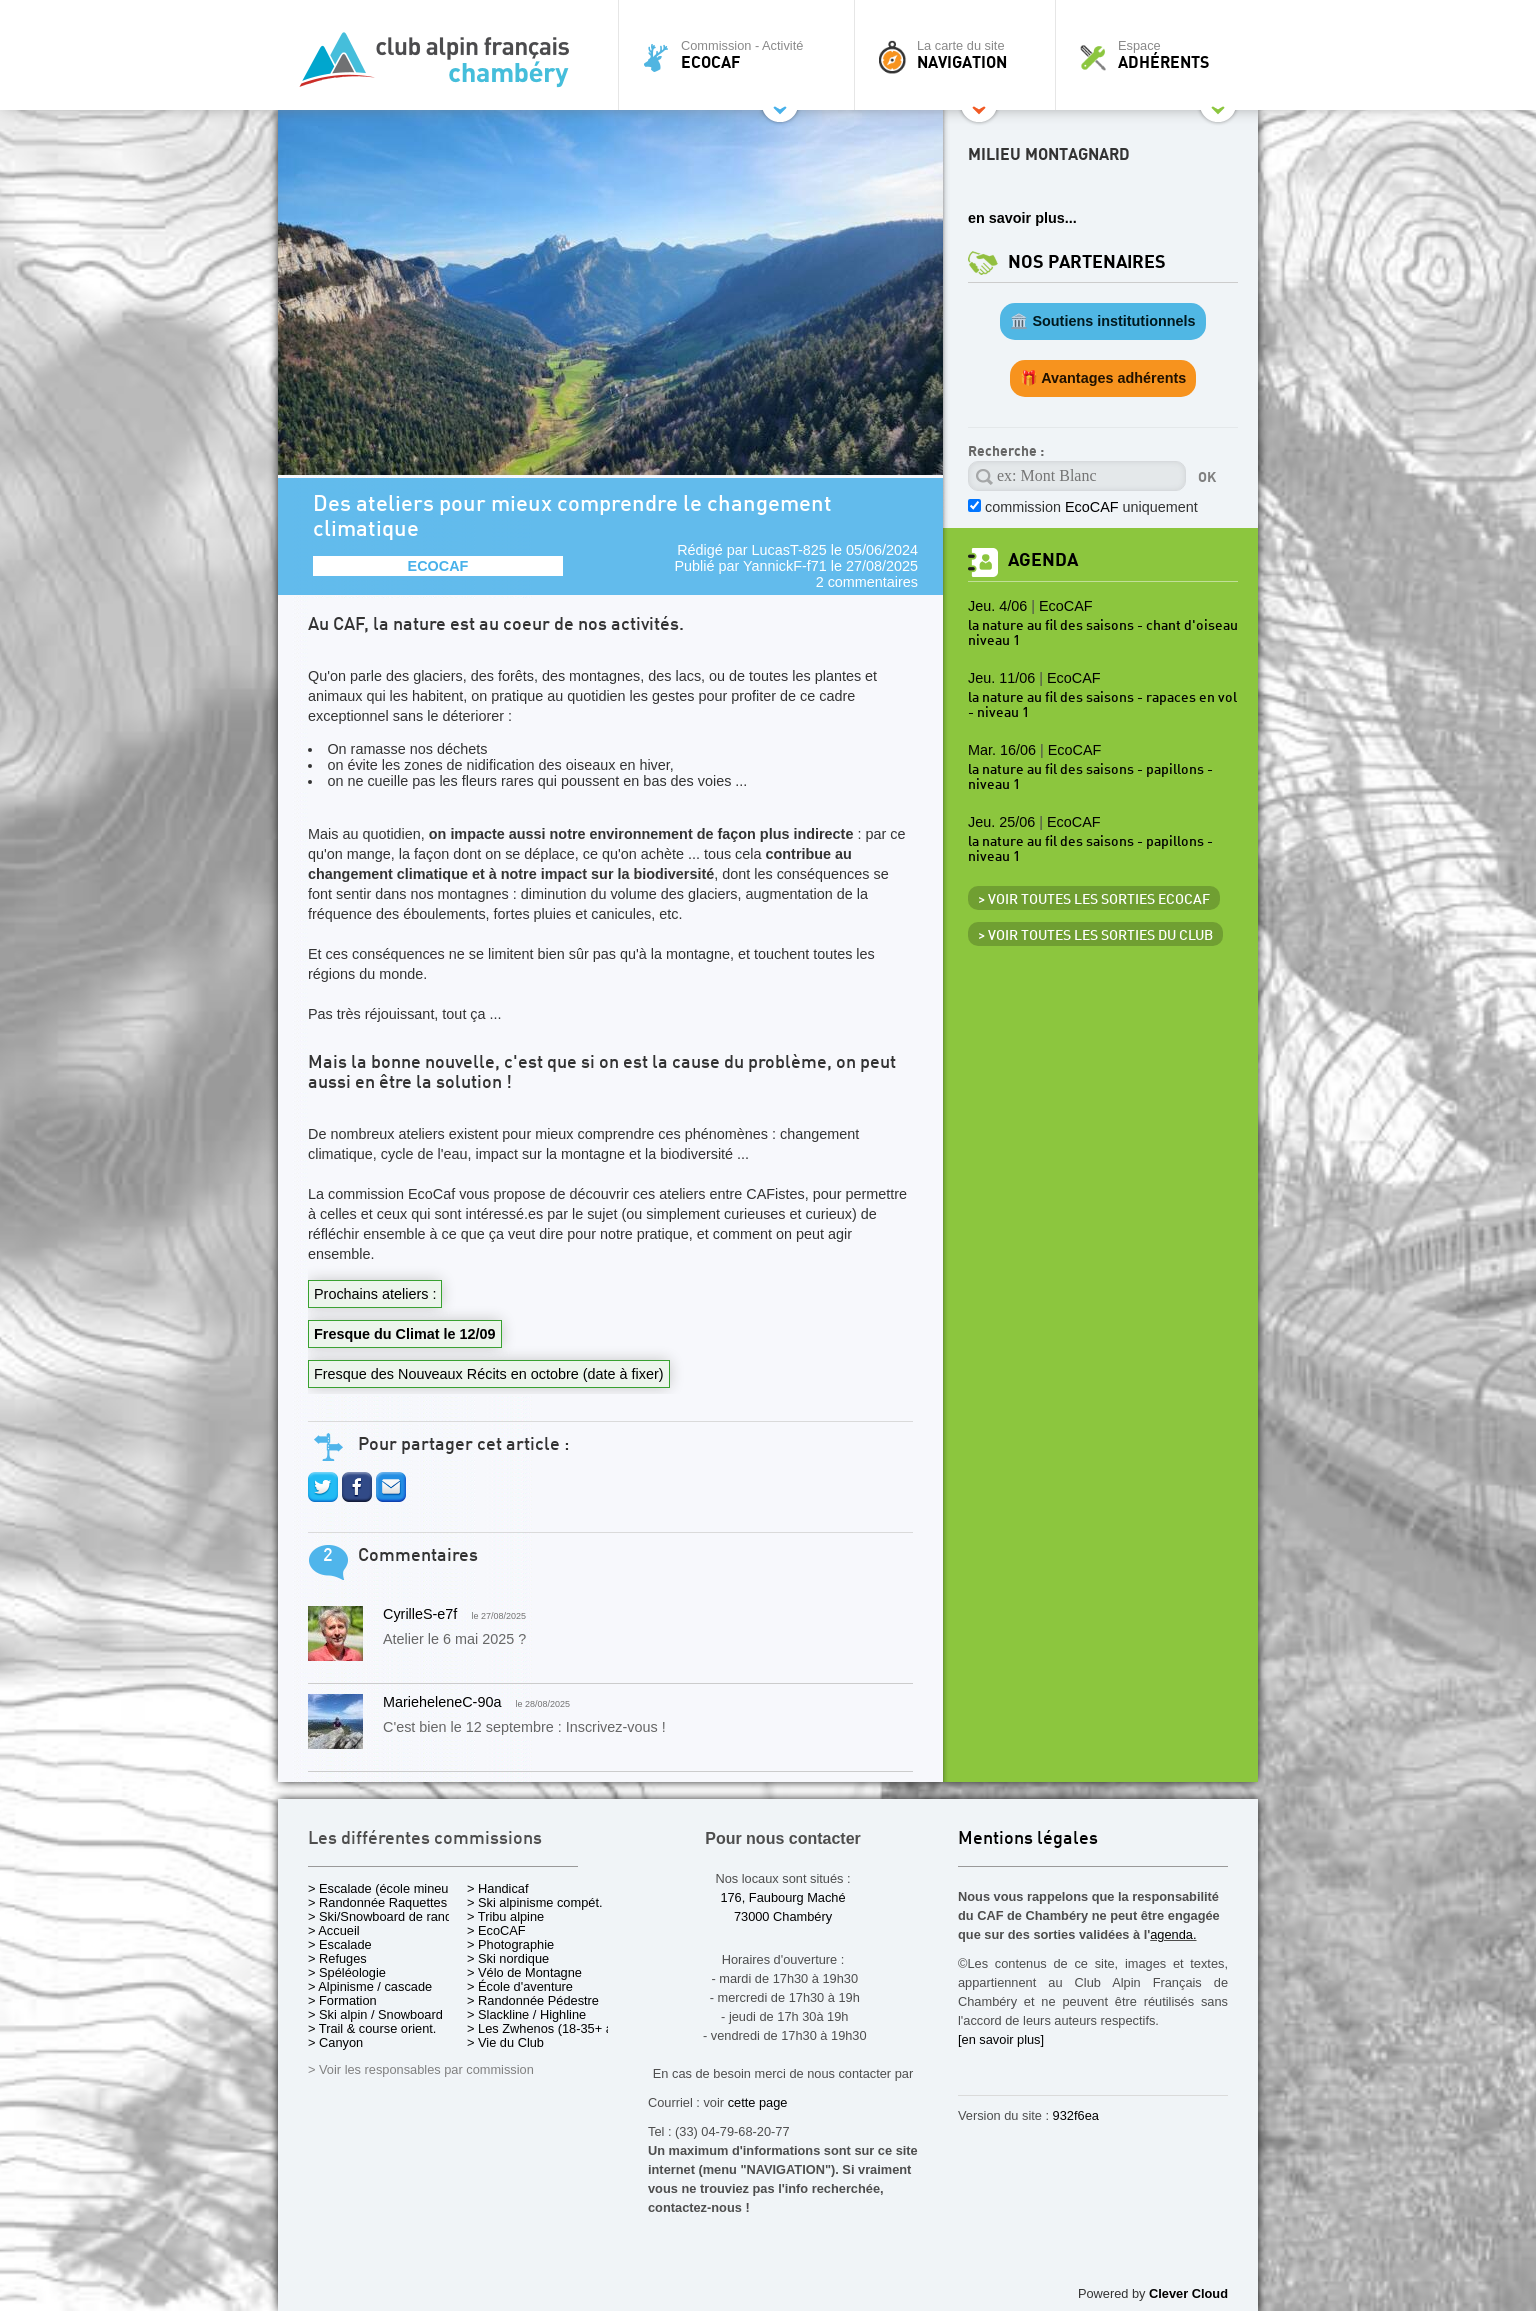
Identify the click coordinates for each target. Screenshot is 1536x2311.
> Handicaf (498, 1888)
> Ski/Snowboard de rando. (385, 1916)
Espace (1162, 55)
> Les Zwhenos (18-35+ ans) (549, 2028)
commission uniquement (1091, 507)
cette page (758, 2102)
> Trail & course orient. (372, 2028)
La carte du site (960, 55)
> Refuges (337, 1958)
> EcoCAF (496, 1930)
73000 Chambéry (783, 1916)
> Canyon (335, 2042)
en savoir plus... (1022, 218)
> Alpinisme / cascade (370, 1986)
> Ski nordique (508, 1958)
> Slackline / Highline (526, 2014)
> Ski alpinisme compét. (535, 1902)
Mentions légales (1028, 1839)
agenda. (1173, 1934)
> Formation (342, 2000)
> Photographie (510, 1944)
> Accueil (334, 1930)
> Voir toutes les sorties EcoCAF (1094, 900)
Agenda (1043, 560)
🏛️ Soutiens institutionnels (1102, 321)
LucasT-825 (789, 550)
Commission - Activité (741, 55)
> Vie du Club (505, 2042)
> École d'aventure (520, 1986)
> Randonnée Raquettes (377, 1902)
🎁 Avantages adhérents (1103, 378)
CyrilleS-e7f (420, 1614)
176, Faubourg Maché (782, 1897)
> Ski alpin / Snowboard (375, 2014)
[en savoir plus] (1001, 2039)
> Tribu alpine (505, 1916)
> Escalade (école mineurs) (385, 1888)
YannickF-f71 (785, 566)
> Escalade (340, 1944)
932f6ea (1076, 2115)
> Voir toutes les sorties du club (1095, 936)
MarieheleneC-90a (442, 1702)
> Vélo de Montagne (524, 1972)
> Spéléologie (347, 1972)
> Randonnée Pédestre (533, 2000)
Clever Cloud (1188, 2293)
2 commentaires (867, 582)
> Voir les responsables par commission (421, 2069)
